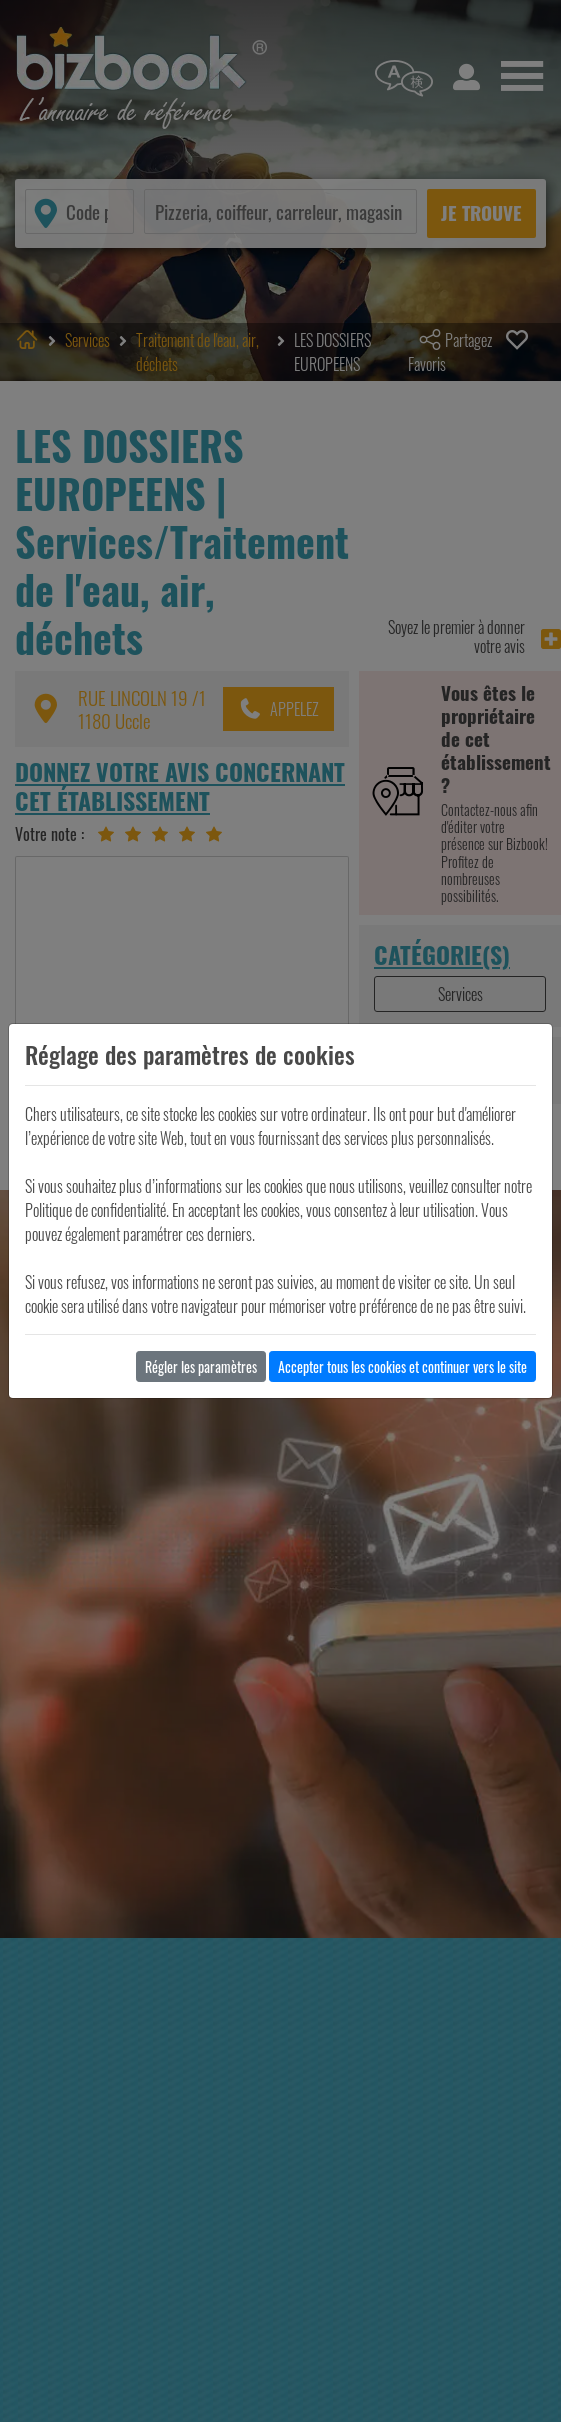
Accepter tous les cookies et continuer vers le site (402, 1366)
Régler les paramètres (201, 1366)
